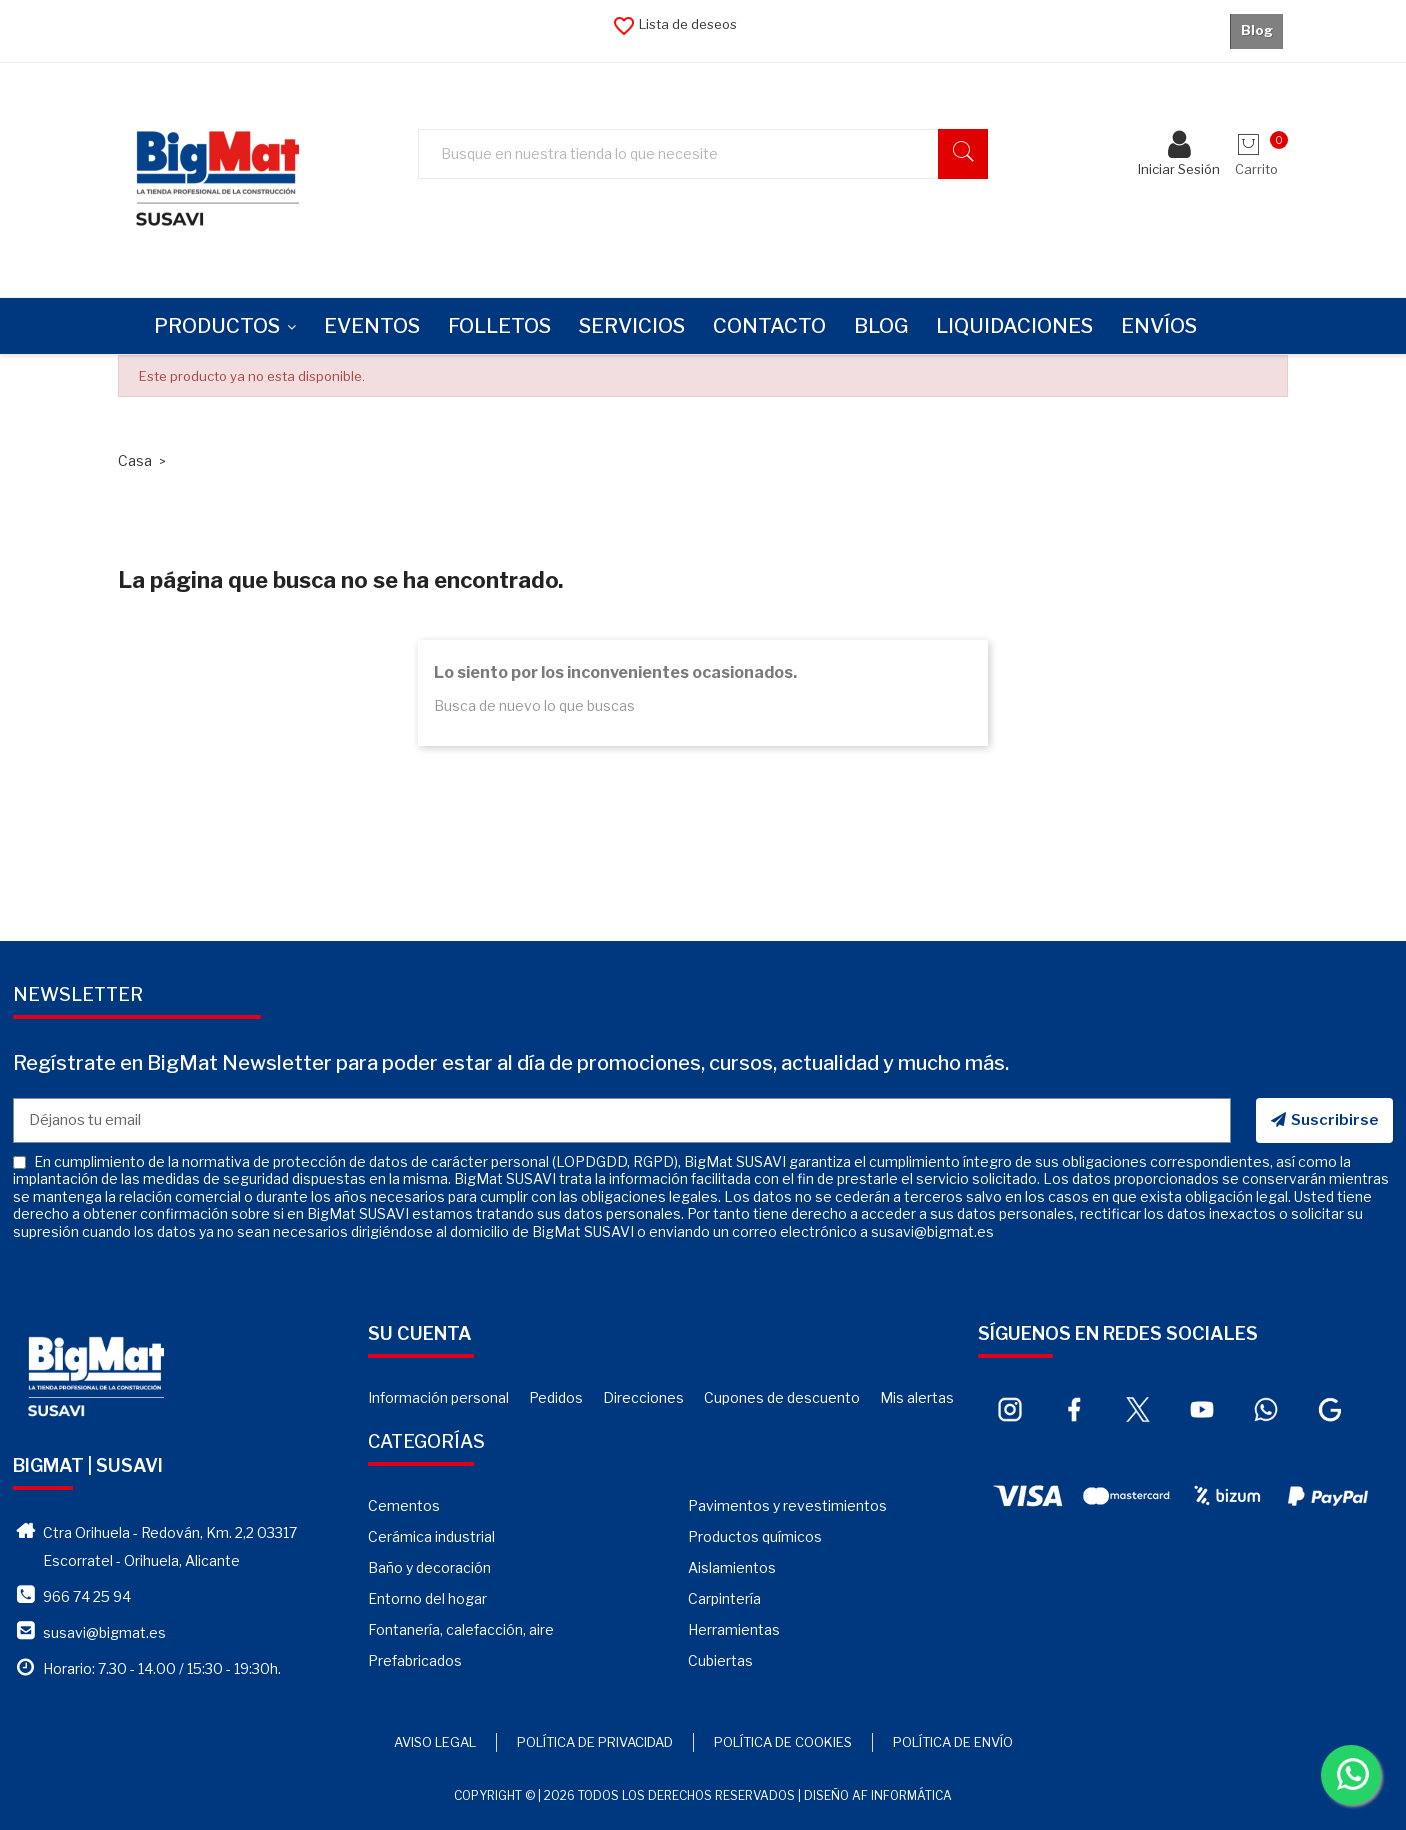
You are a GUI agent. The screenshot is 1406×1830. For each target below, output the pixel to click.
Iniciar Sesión (1179, 157)
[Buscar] (713, 154)
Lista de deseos (674, 24)
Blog (1257, 30)
